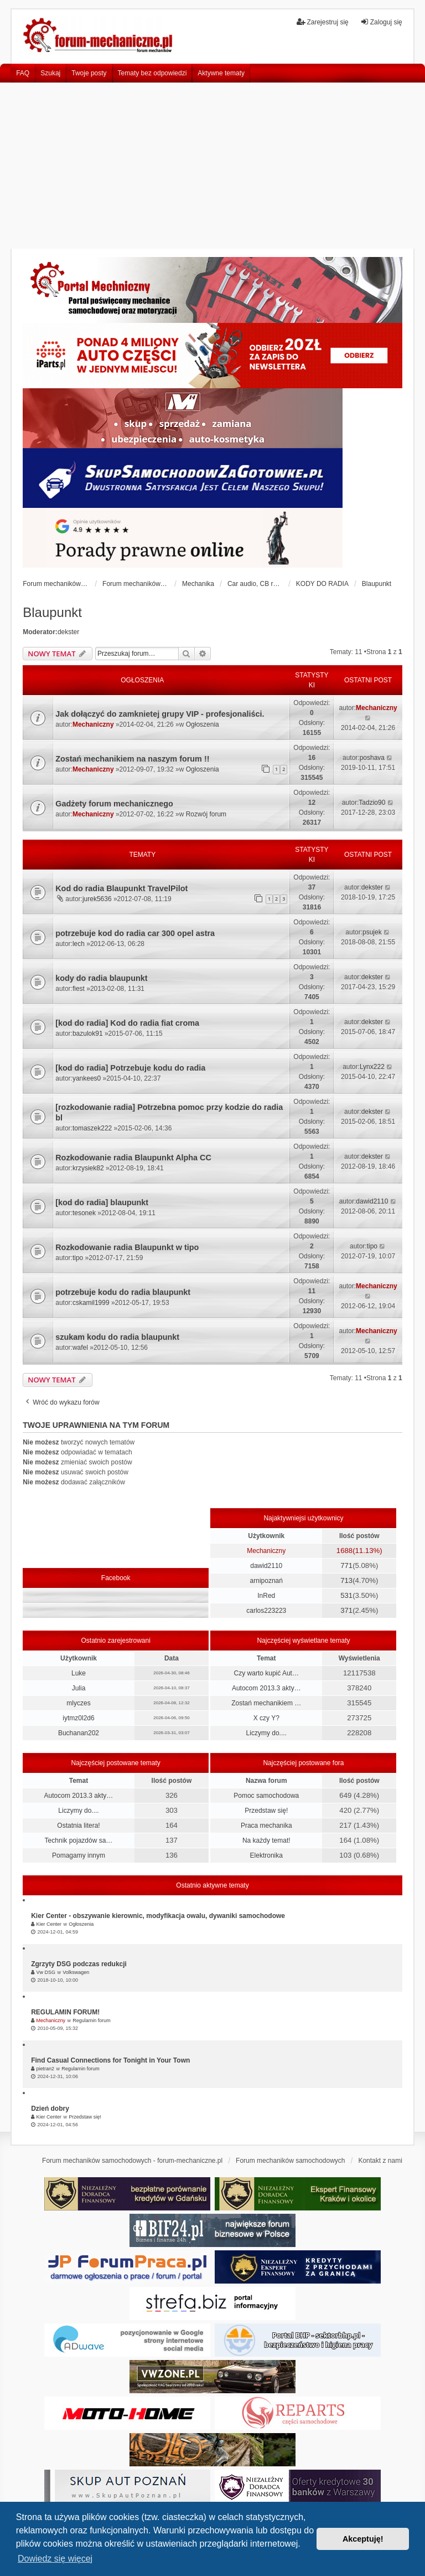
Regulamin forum (91, 2020)
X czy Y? (266, 1718)
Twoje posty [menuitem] (88, 73)
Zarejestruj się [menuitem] (322, 22)
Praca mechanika (266, 1825)
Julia (79, 1688)
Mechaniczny (93, 724)
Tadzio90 (372, 802)
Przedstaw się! (266, 1810)
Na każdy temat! (266, 1840)
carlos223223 (266, 1611)
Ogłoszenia (202, 724)
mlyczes (78, 1703)
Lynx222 (372, 1067)
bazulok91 (87, 1033)
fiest (78, 989)
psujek (372, 932)
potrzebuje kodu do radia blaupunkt (122, 1292)
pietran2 (46, 2068)
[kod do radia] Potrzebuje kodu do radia (130, 1067)
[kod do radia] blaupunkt (101, 1202)
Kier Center (49, 1924)
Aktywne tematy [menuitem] (221, 73)
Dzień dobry (50, 2108)
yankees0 (86, 1078)
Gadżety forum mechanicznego (114, 803)
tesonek (84, 1213)
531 (346, 1595)
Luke (78, 1673)
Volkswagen (76, 1972)
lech (78, 944)
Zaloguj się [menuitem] (381, 22)
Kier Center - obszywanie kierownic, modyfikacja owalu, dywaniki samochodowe (158, 1916)
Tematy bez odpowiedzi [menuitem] (152, 73)
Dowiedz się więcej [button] (55, 2558)
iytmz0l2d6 (78, 1718)
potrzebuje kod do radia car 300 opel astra (135, 933)
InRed (266, 1596)
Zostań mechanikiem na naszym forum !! (132, 758)
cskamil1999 (91, 1303)
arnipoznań (266, 1581)
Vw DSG (46, 1972)
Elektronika (266, 1855)
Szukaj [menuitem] (50, 73)
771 (346, 1565)
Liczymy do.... (266, 1733)
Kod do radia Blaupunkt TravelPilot (121, 888)
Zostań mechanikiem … (266, 1703)
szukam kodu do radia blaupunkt (117, 1337)
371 (346, 1610)
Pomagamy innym (78, 1855)
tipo (77, 1258)
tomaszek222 (92, 1128)
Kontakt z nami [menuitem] (380, 2160)
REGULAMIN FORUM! (65, 2012)
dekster (68, 632)
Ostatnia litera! (78, 1825)
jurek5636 (97, 899)
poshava (372, 758)
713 (346, 1580)
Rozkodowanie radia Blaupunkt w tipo (127, 1247)
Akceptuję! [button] (363, 2538)
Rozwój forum (206, 814)
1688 (344, 1550)
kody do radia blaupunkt (101, 978)
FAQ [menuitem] (22, 73)
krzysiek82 (88, 1168)
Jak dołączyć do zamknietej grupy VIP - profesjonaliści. (159, 713)
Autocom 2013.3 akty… (266, 1688)
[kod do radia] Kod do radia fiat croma (127, 1023)
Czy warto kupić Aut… (266, 1673)
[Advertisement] (212, 165)
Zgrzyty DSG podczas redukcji (79, 1964)
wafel (80, 1347)
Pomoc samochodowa (266, 1795)
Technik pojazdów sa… (79, 1840)
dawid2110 (372, 1201)
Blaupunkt (52, 612)
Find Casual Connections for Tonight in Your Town (110, 2060)
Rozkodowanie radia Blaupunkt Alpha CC (133, 1157)
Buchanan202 (78, 1733)
